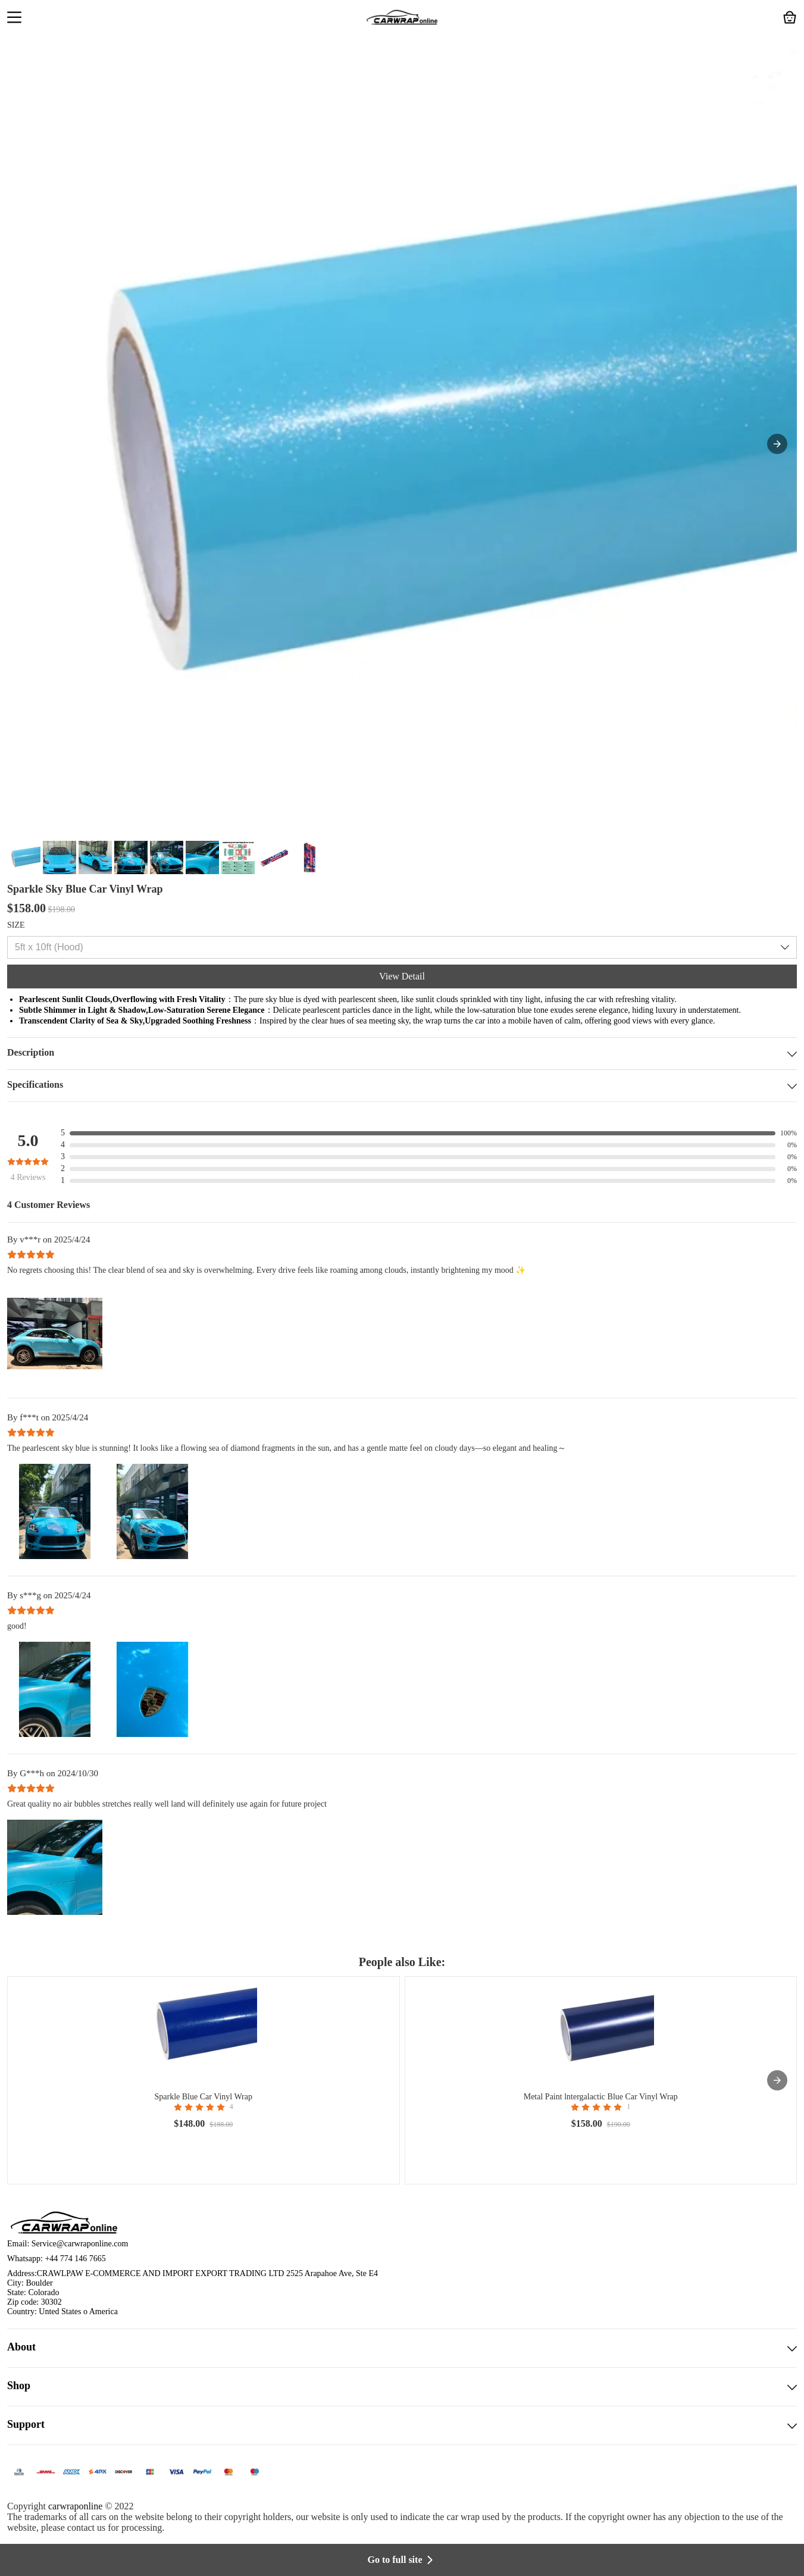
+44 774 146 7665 (75, 2258)
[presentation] (777, 2080)
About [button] (402, 2348)
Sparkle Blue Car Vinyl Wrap (204, 2096)
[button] (14, 18)
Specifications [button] (402, 1085)
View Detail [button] (402, 976)
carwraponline (75, 2506)
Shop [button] (402, 2387)
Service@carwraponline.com (80, 2243)
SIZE (16, 925)
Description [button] (402, 1053)
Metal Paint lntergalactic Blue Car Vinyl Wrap (601, 2096)
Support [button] (402, 2425)
